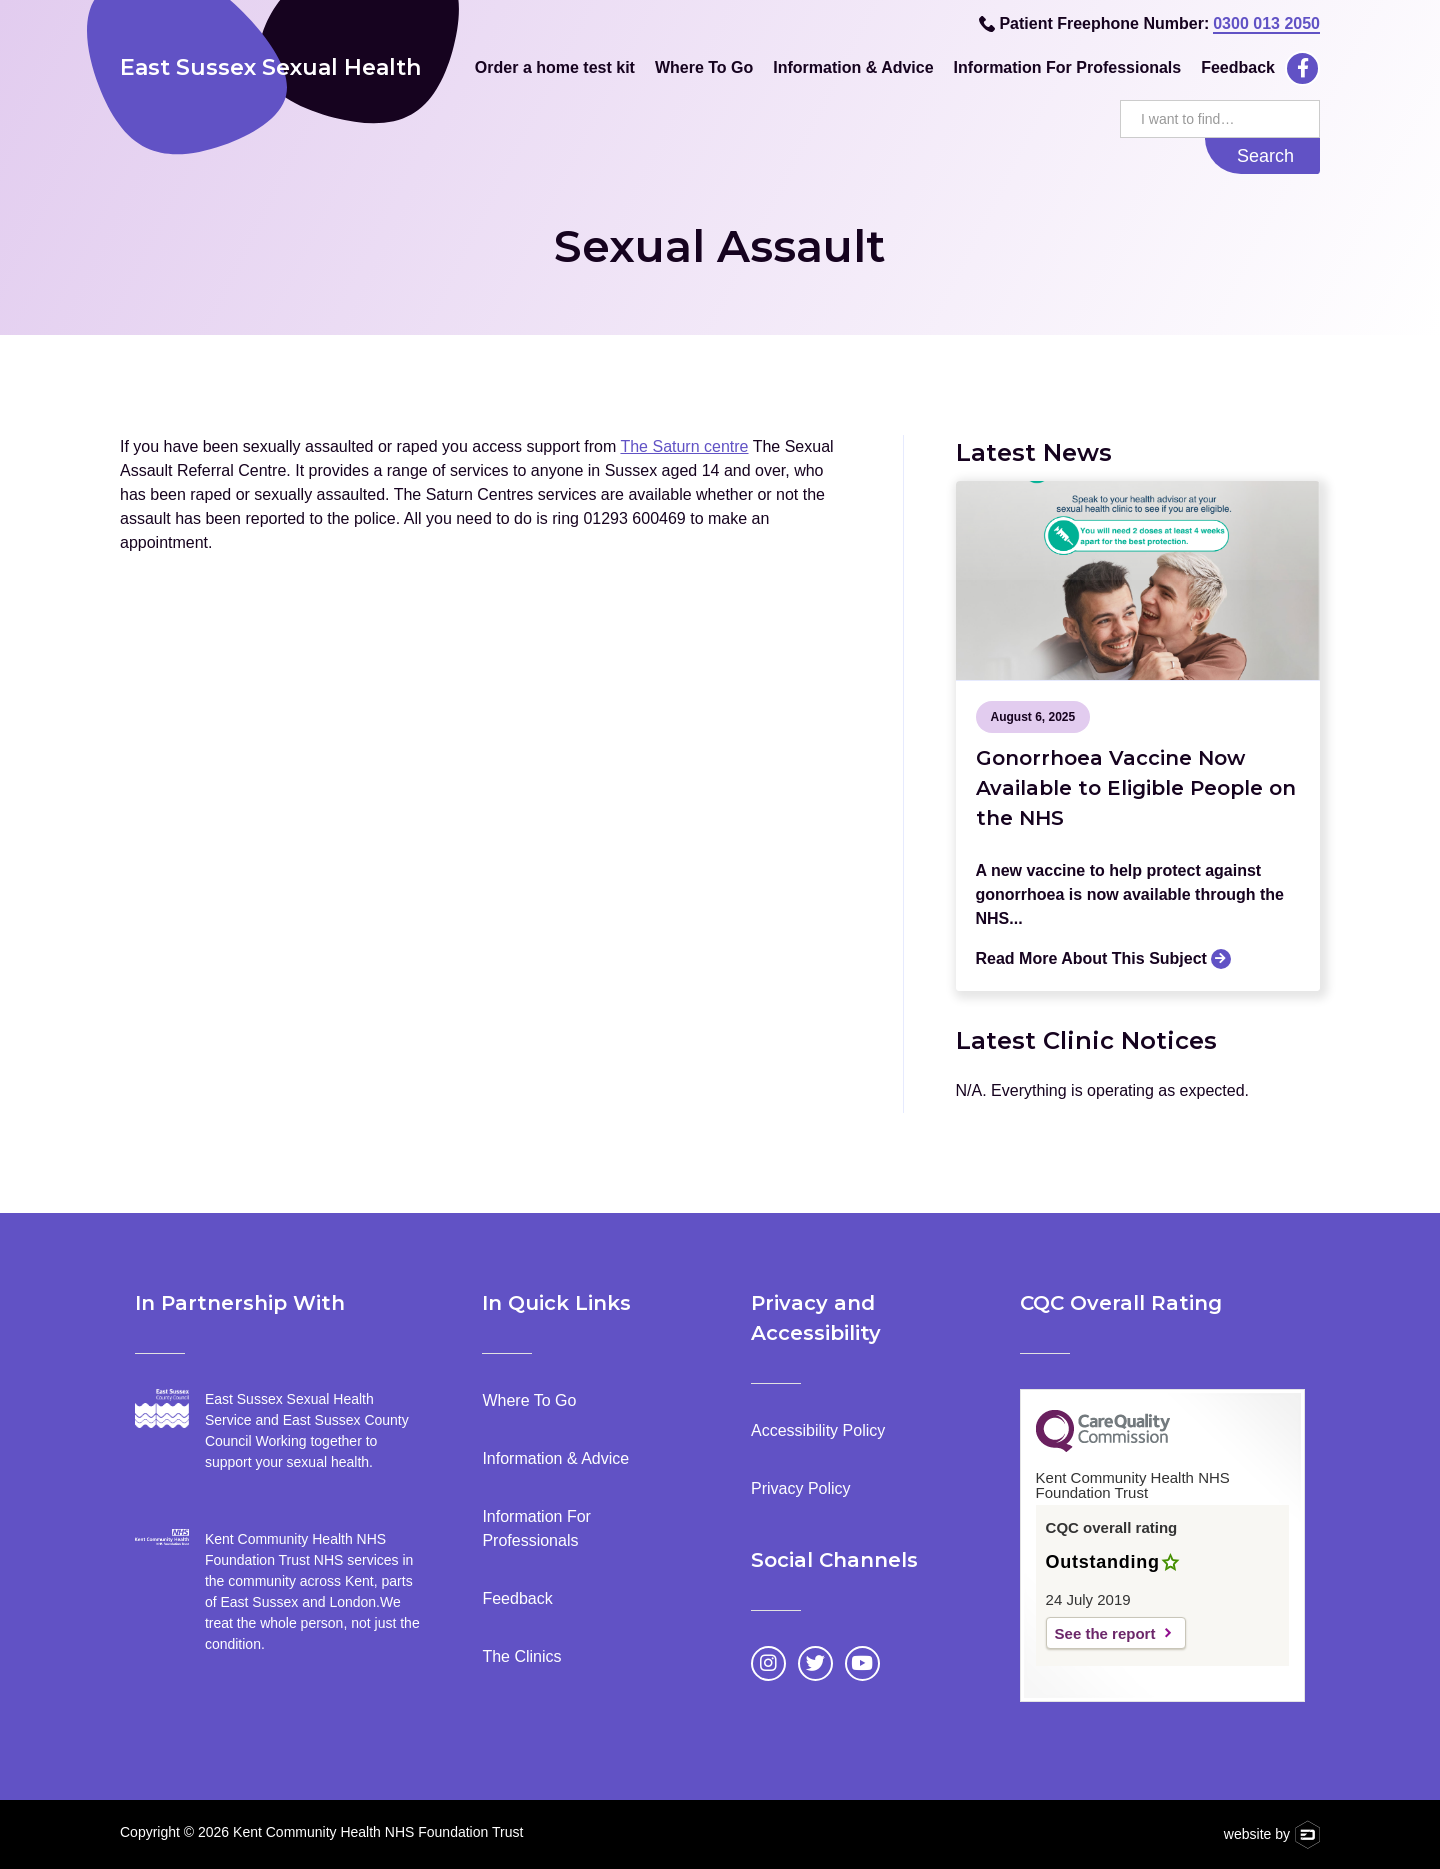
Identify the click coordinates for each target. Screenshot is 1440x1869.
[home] (282, 68)
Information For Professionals (1068, 67)
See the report (1105, 1633)
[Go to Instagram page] (768, 1663)
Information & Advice (853, 67)
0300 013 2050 (1266, 23)
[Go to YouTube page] (862, 1663)
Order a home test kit (555, 67)
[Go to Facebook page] (1302, 68)
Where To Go (704, 67)
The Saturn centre (684, 446)
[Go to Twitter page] (815, 1663)
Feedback (1238, 67)
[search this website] (1220, 119)
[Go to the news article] (1138, 581)
